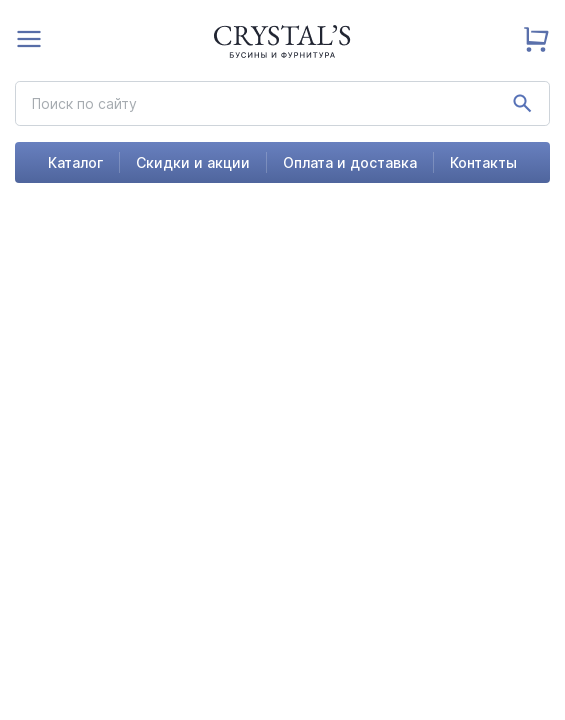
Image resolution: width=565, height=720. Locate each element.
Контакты (483, 162)
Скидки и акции (193, 162)
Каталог (75, 162)
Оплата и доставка (350, 162)
